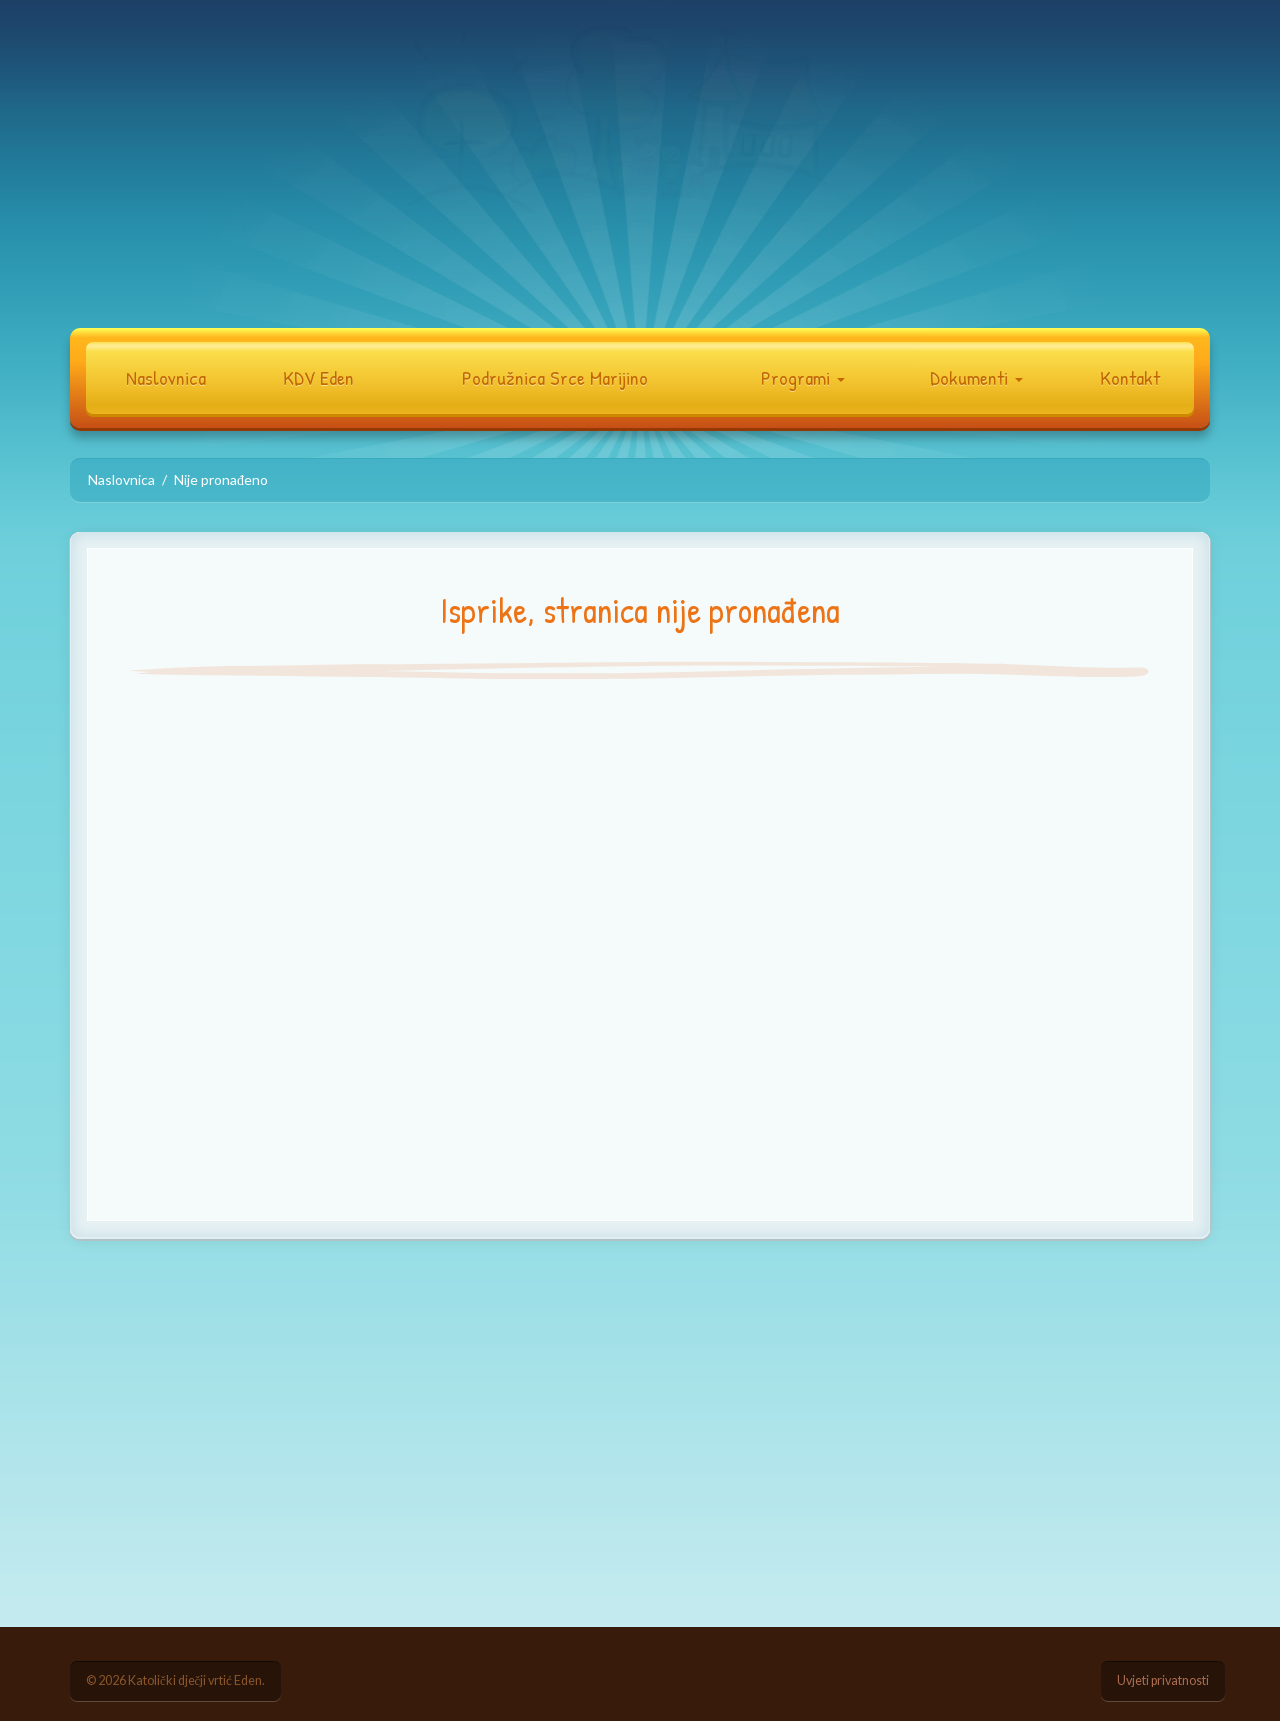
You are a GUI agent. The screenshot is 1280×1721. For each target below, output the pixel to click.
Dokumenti (976, 377)
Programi (803, 377)
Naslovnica (166, 377)
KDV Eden (318, 377)
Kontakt (1130, 377)
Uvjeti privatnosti (1163, 1680)
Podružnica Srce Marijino (555, 377)
